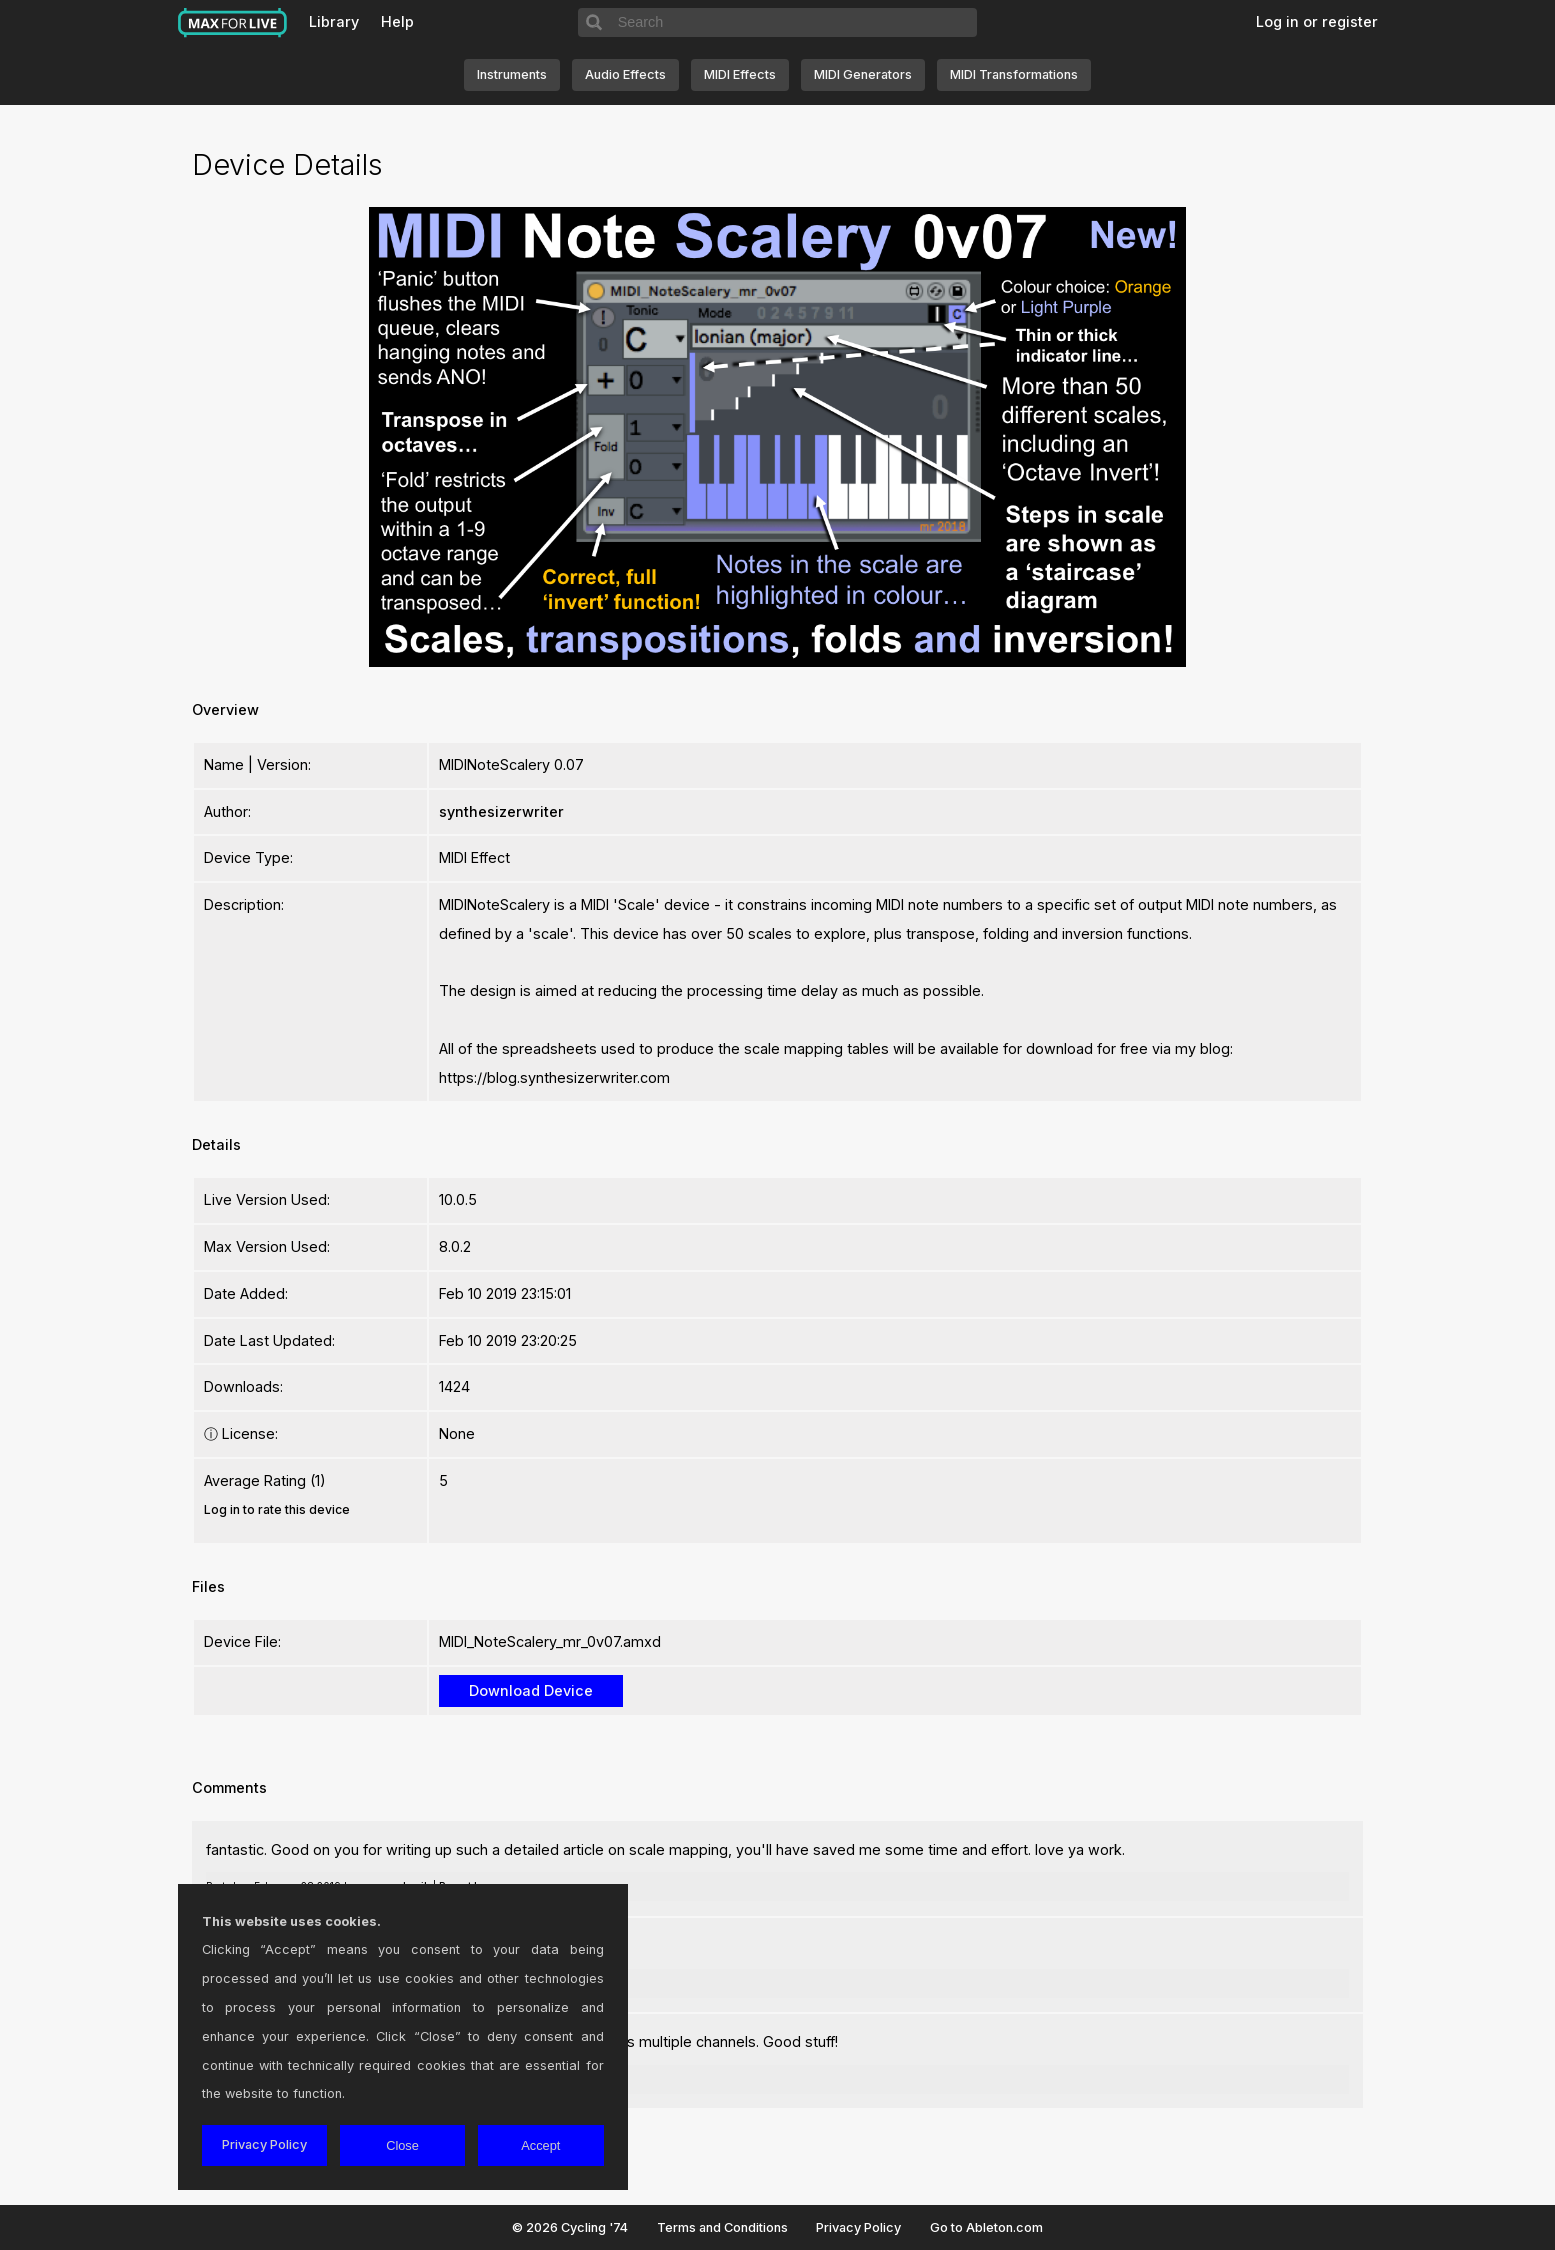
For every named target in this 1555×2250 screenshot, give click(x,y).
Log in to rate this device (277, 1509)
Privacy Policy (858, 2227)
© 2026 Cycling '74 (570, 2227)
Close (402, 2145)
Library (334, 21)
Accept (540, 2145)
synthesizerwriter (501, 811)
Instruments (512, 74)
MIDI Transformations (1014, 74)
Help (397, 21)
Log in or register (1317, 21)
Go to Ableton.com (986, 2227)
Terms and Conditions (722, 2227)
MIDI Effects (740, 74)
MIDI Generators (863, 74)
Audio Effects (625, 74)
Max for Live (233, 23)
